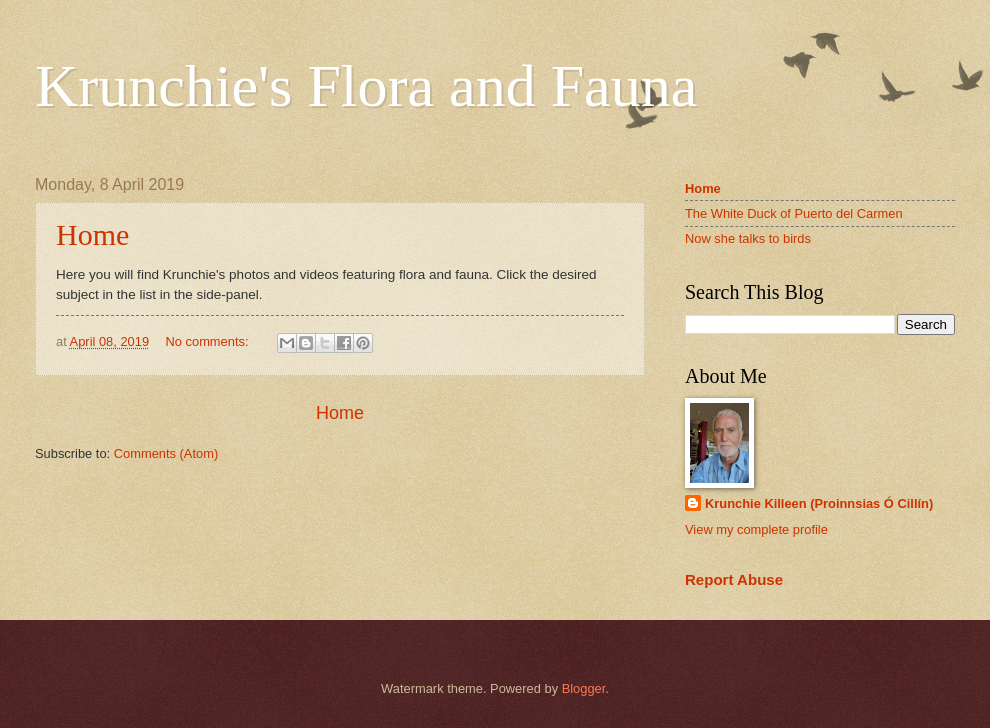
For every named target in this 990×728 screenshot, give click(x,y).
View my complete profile (756, 529)
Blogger (584, 688)
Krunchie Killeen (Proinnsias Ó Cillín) (819, 503)
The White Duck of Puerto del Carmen (794, 213)
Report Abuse (734, 579)
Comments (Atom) (166, 453)
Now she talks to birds (748, 238)
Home (92, 234)
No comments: (209, 341)
